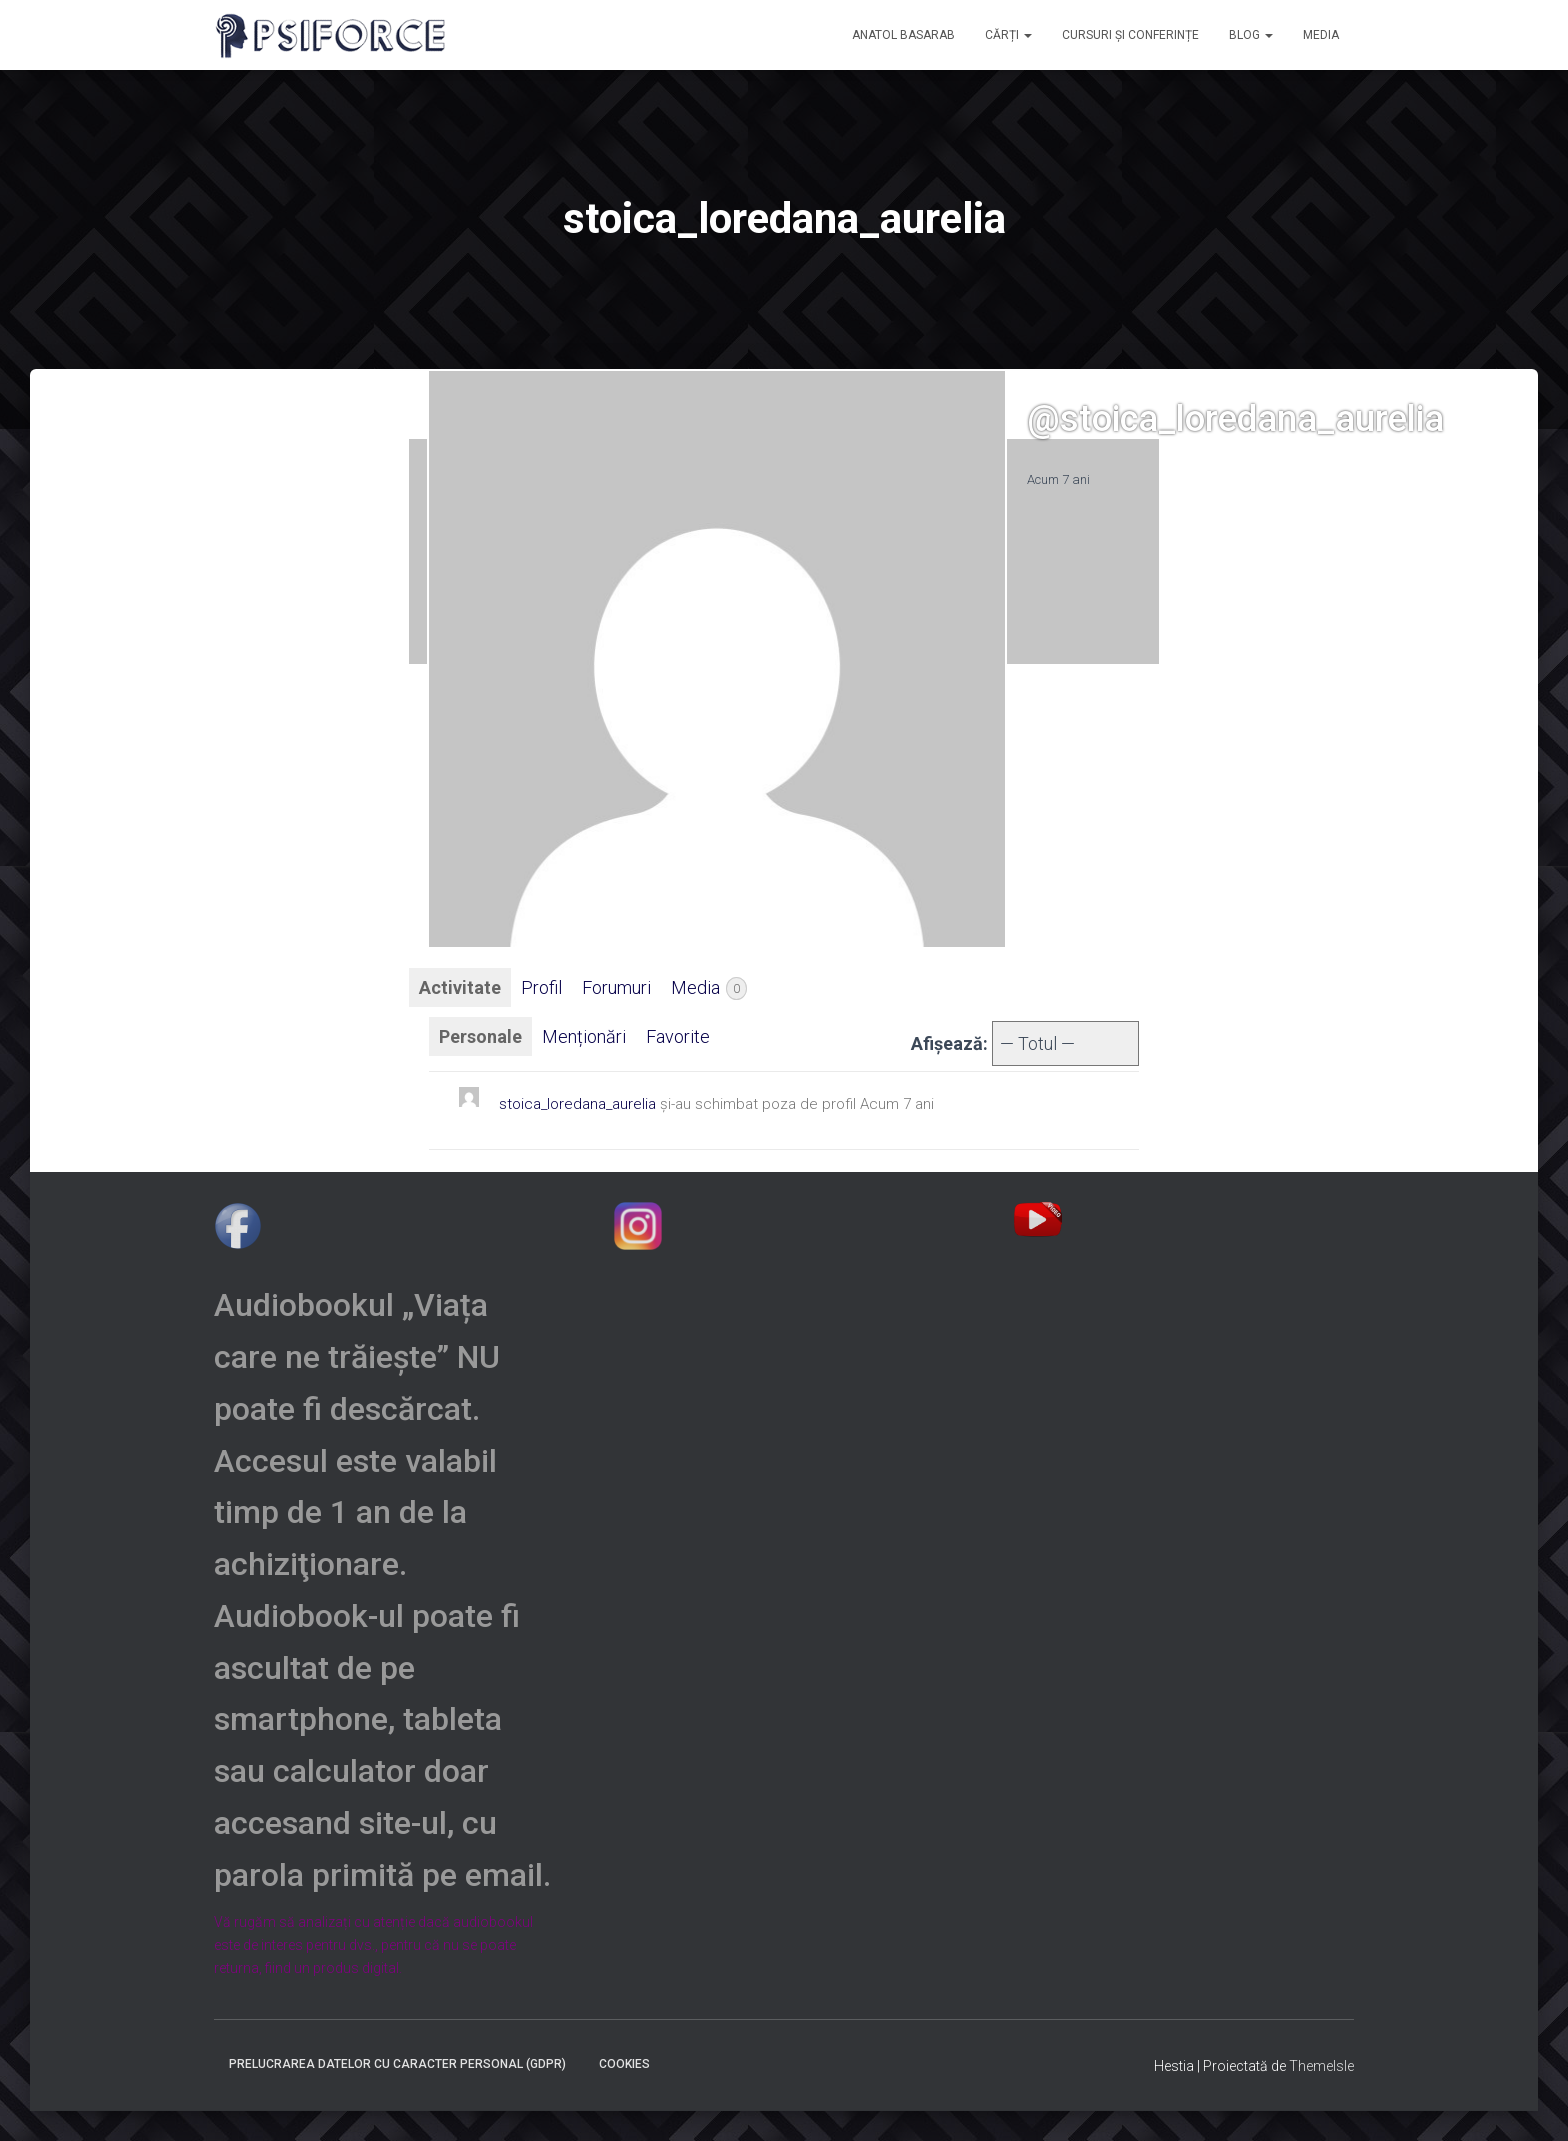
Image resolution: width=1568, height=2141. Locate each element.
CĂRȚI (1008, 35)
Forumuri (616, 987)
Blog (1251, 35)
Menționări (584, 1036)
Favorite (678, 1036)
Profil (541, 987)
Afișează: (949, 1043)
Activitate (460, 987)
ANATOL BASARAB (903, 35)
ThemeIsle (1321, 2066)
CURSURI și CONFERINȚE (1130, 35)
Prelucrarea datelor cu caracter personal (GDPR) (397, 2064)
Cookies (624, 2064)
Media (709, 988)
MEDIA (1321, 35)
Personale (480, 1036)
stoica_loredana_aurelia (577, 1104)
